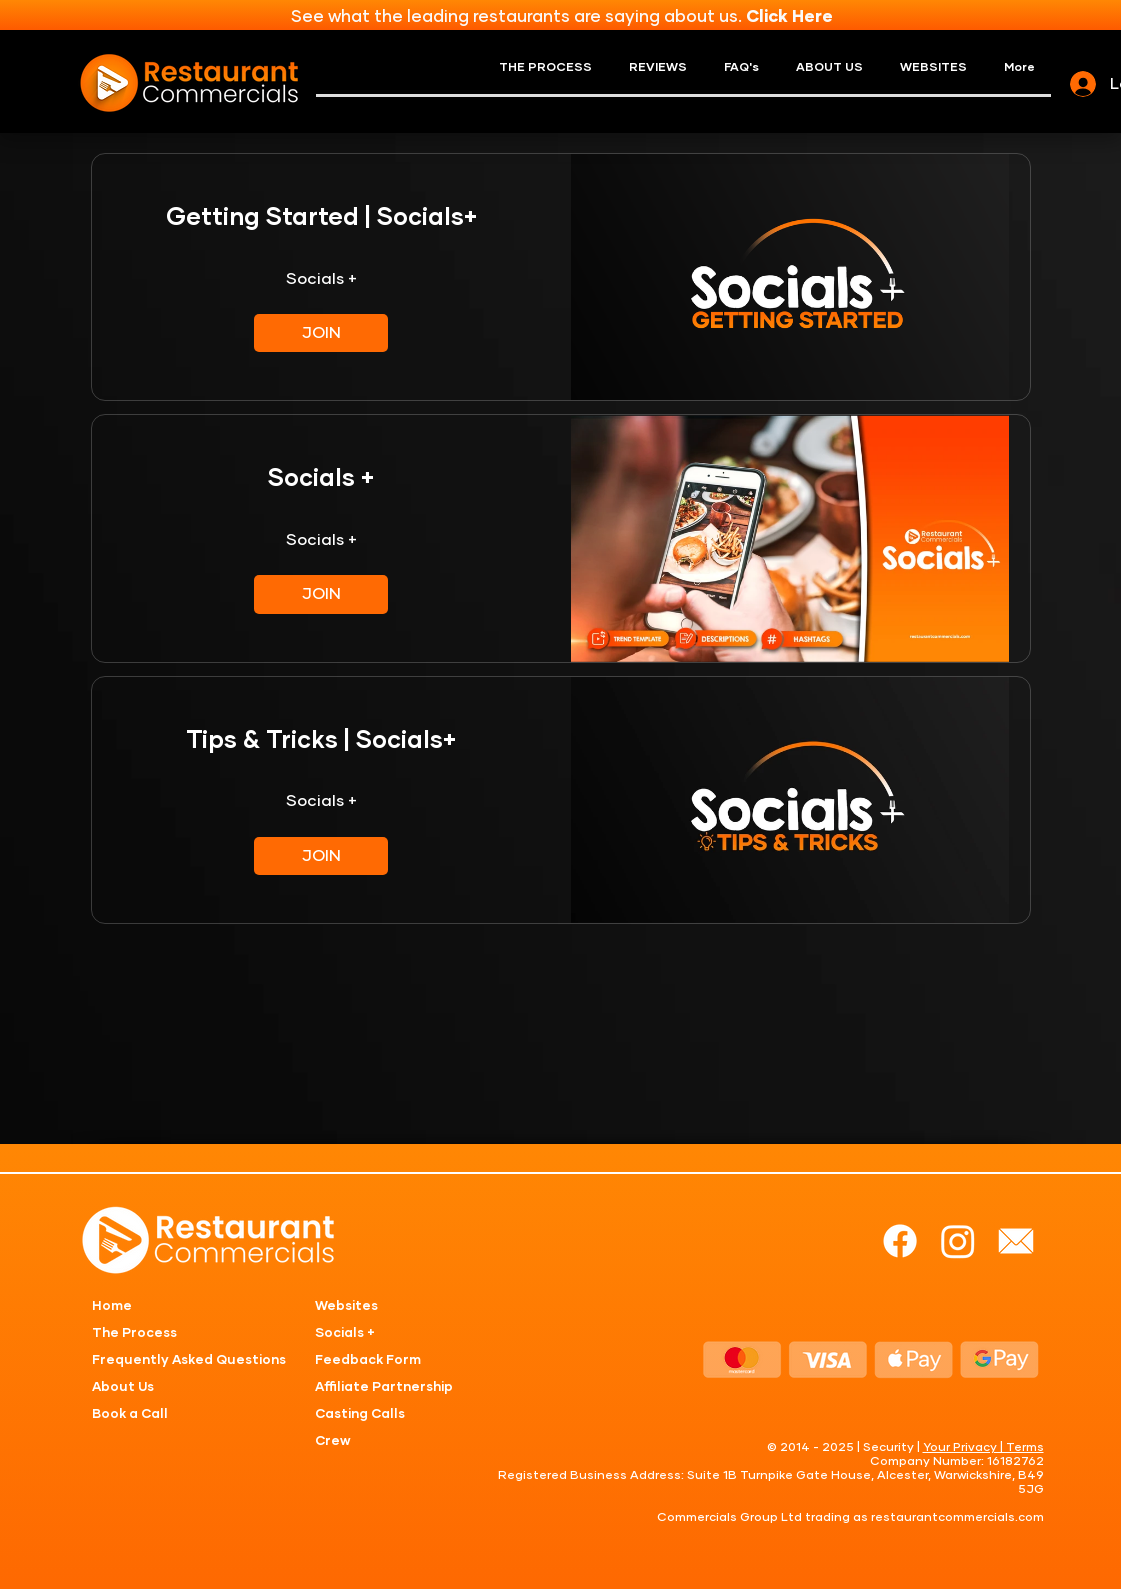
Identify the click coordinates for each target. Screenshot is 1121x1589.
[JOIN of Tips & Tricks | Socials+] (321, 856)
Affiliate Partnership (384, 1387)
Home (112, 1306)
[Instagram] (958, 1241)
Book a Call (130, 1414)
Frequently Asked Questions (189, 1360)
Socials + (345, 1333)
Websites (346, 1306)
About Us (123, 1387)
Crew (333, 1441)
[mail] (1016, 1241)
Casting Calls (360, 1414)
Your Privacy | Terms (983, 1448)
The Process (134, 1333)
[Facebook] (900, 1241)
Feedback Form (368, 1360)
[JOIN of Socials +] (321, 594)
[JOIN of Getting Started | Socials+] (321, 333)
